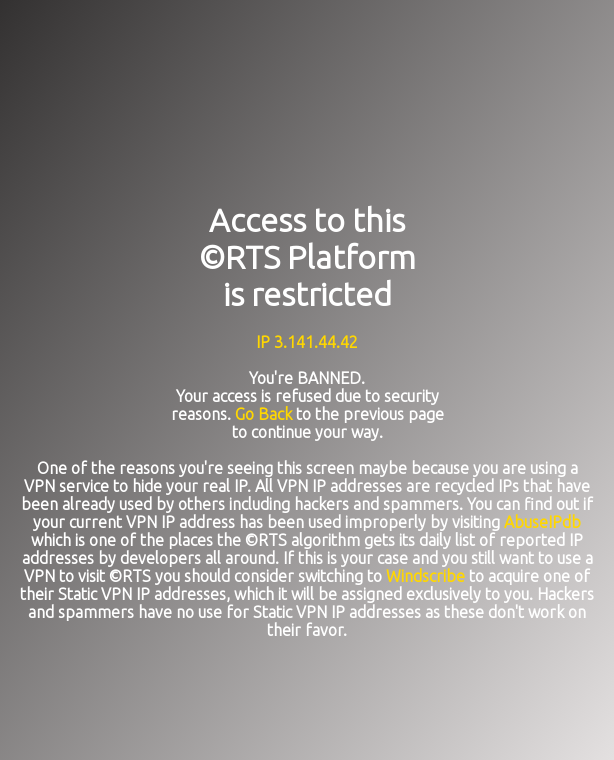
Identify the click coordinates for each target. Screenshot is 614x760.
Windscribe (425, 576)
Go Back (263, 414)
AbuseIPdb (542, 522)
